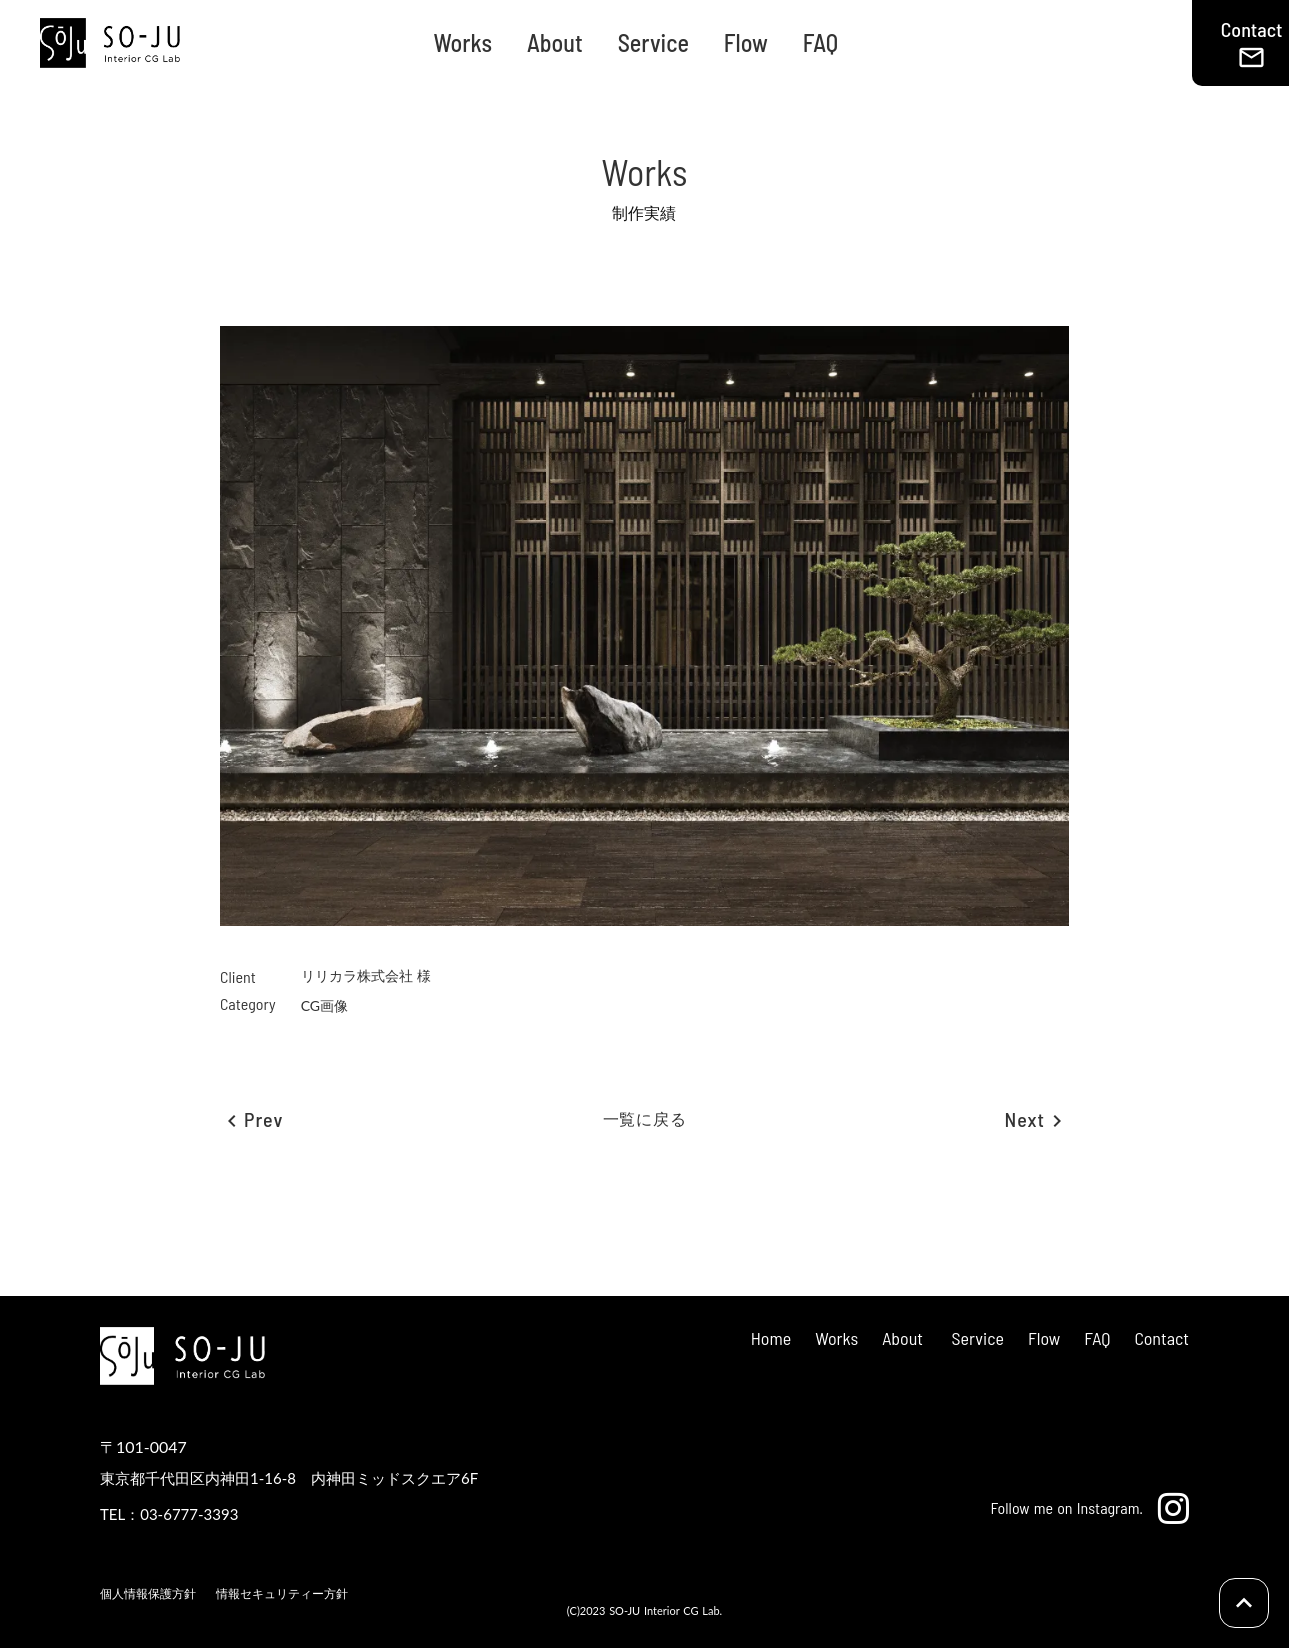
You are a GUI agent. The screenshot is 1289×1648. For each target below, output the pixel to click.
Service (653, 42)
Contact (1161, 1338)
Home (771, 1338)
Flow (746, 42)
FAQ (820, 42)
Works (462, 42)
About (555, 42)
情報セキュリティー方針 (282, 1594)
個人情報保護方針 (148, 1593)
